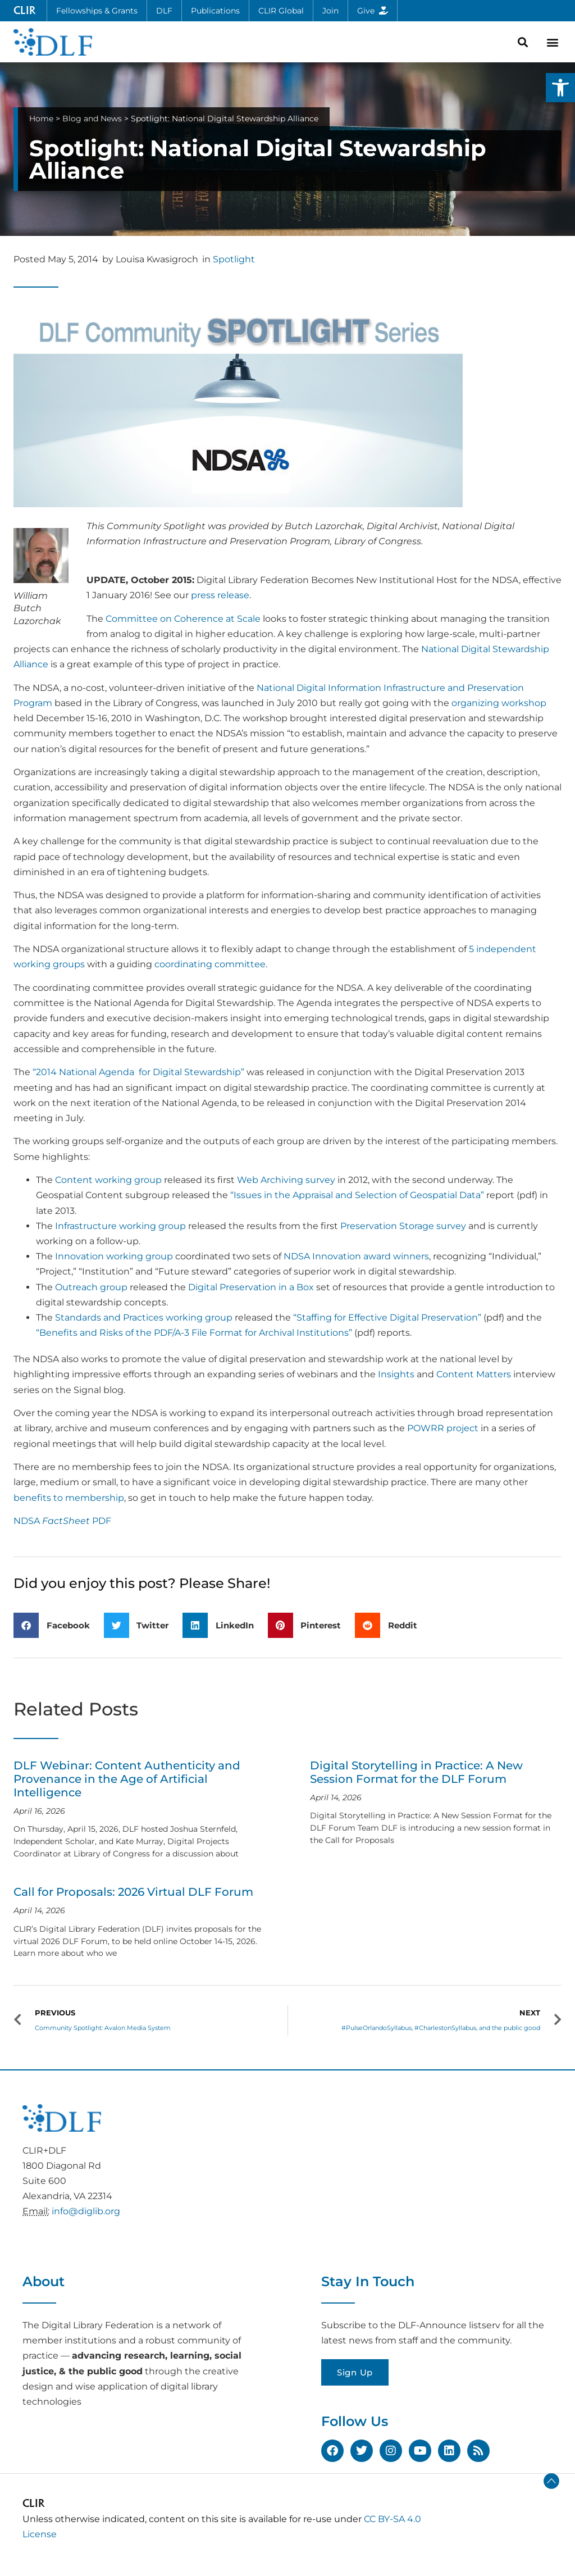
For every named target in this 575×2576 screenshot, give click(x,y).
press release (220, 595)
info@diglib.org (86, 2211)
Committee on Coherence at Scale (183, 618)
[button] (560, 87)
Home (41, 118)
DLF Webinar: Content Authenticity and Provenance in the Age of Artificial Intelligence (126, 1779)
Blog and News (92, 118)
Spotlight (234, 259)
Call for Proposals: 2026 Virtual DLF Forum (133, 1892)
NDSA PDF (62, 1520)
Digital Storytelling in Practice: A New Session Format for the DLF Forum (416, 1772)
